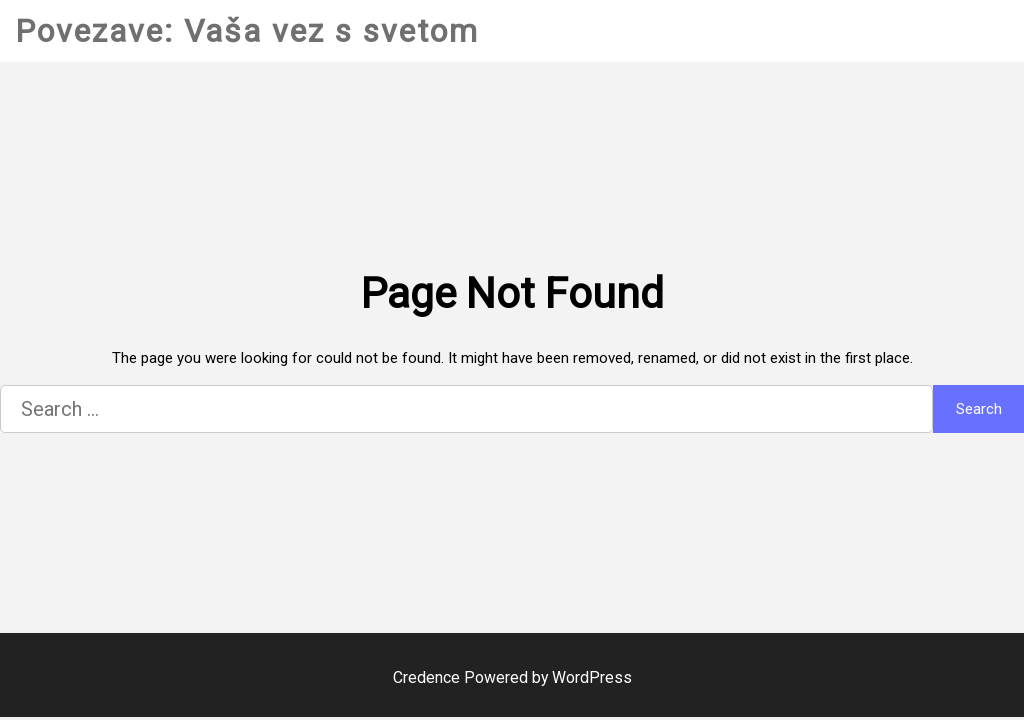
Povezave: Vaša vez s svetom (247, 31)
